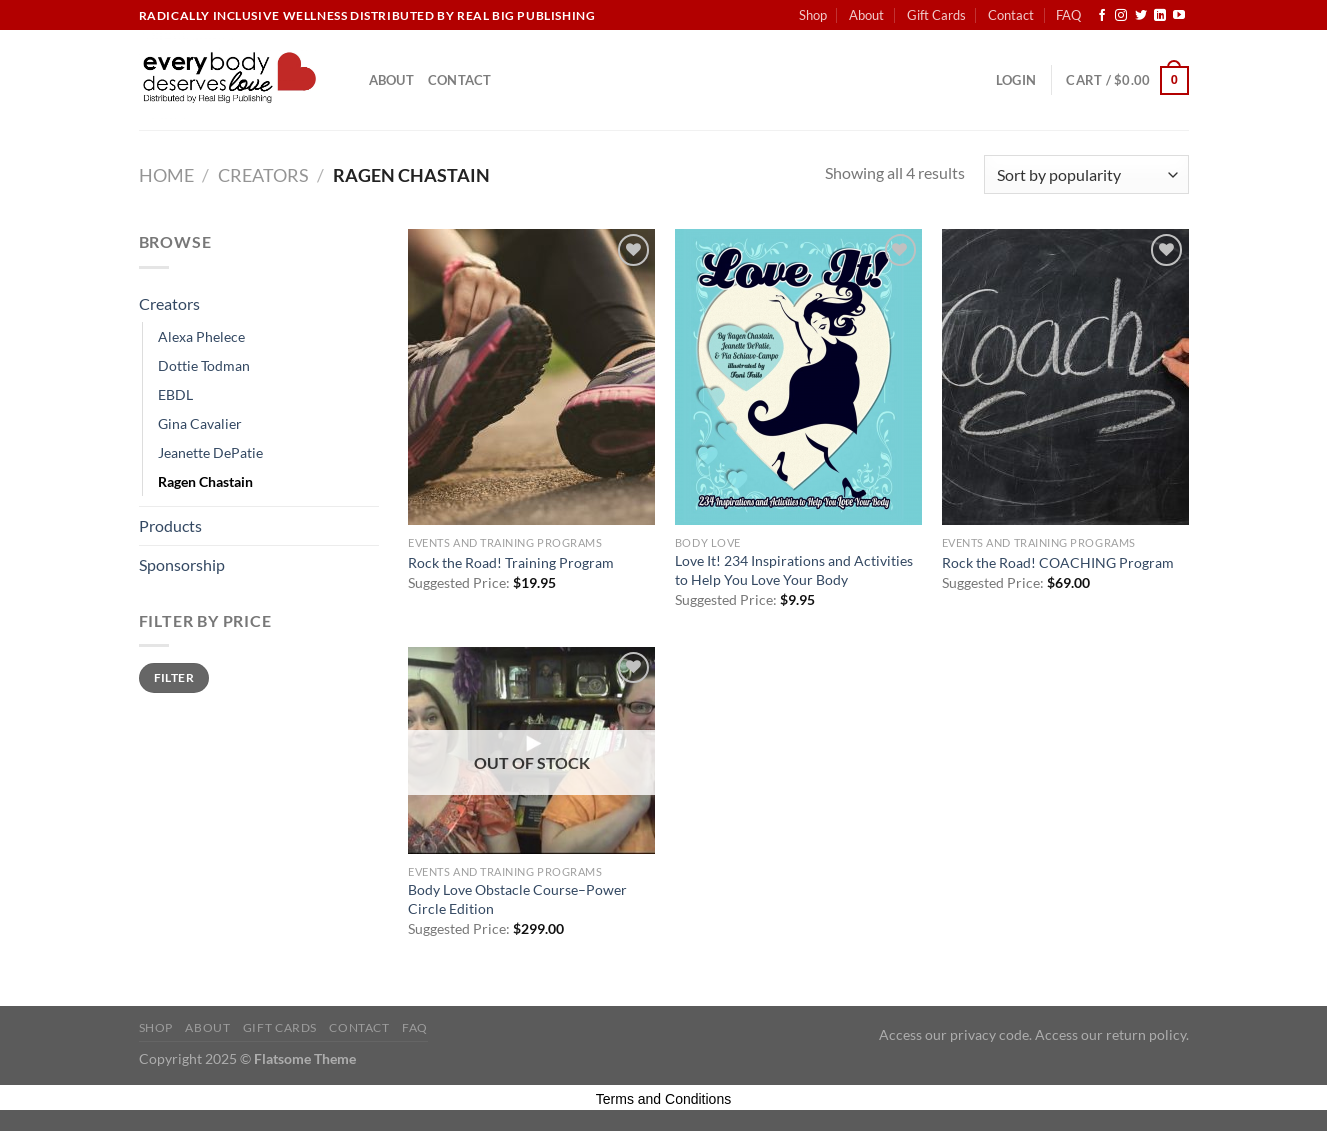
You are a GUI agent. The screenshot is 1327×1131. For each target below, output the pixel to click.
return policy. (1147, 1034)
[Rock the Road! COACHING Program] (1065, 377)
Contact (1011, 15)
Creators (263, 175)
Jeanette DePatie (210, 452)
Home (166, 175)
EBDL (175, 394)
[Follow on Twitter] (1141, 16)
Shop (813, 15)
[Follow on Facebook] (1102, 16)
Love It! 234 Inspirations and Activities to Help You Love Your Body (794, 570)
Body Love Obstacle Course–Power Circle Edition (517, 899)
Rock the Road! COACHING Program (1058, 562)
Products (170, 525)
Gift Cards (936, 15)
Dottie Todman (204, 365)
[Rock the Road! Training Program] (531, 377)
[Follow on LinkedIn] (1160, 16)
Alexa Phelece (201, 336)
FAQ (1068, 15)
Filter (174, 677)
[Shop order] (1086, 174)
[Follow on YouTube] (1179, 16)
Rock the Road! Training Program (511, 562)
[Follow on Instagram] (1121, 16)
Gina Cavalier (200, 423)
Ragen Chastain (205, 481)
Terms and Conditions (663, 1099)
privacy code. (991, 1034)
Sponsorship (182, 564)
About (866, 15)
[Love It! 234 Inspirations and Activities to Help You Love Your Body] (798, 377)
